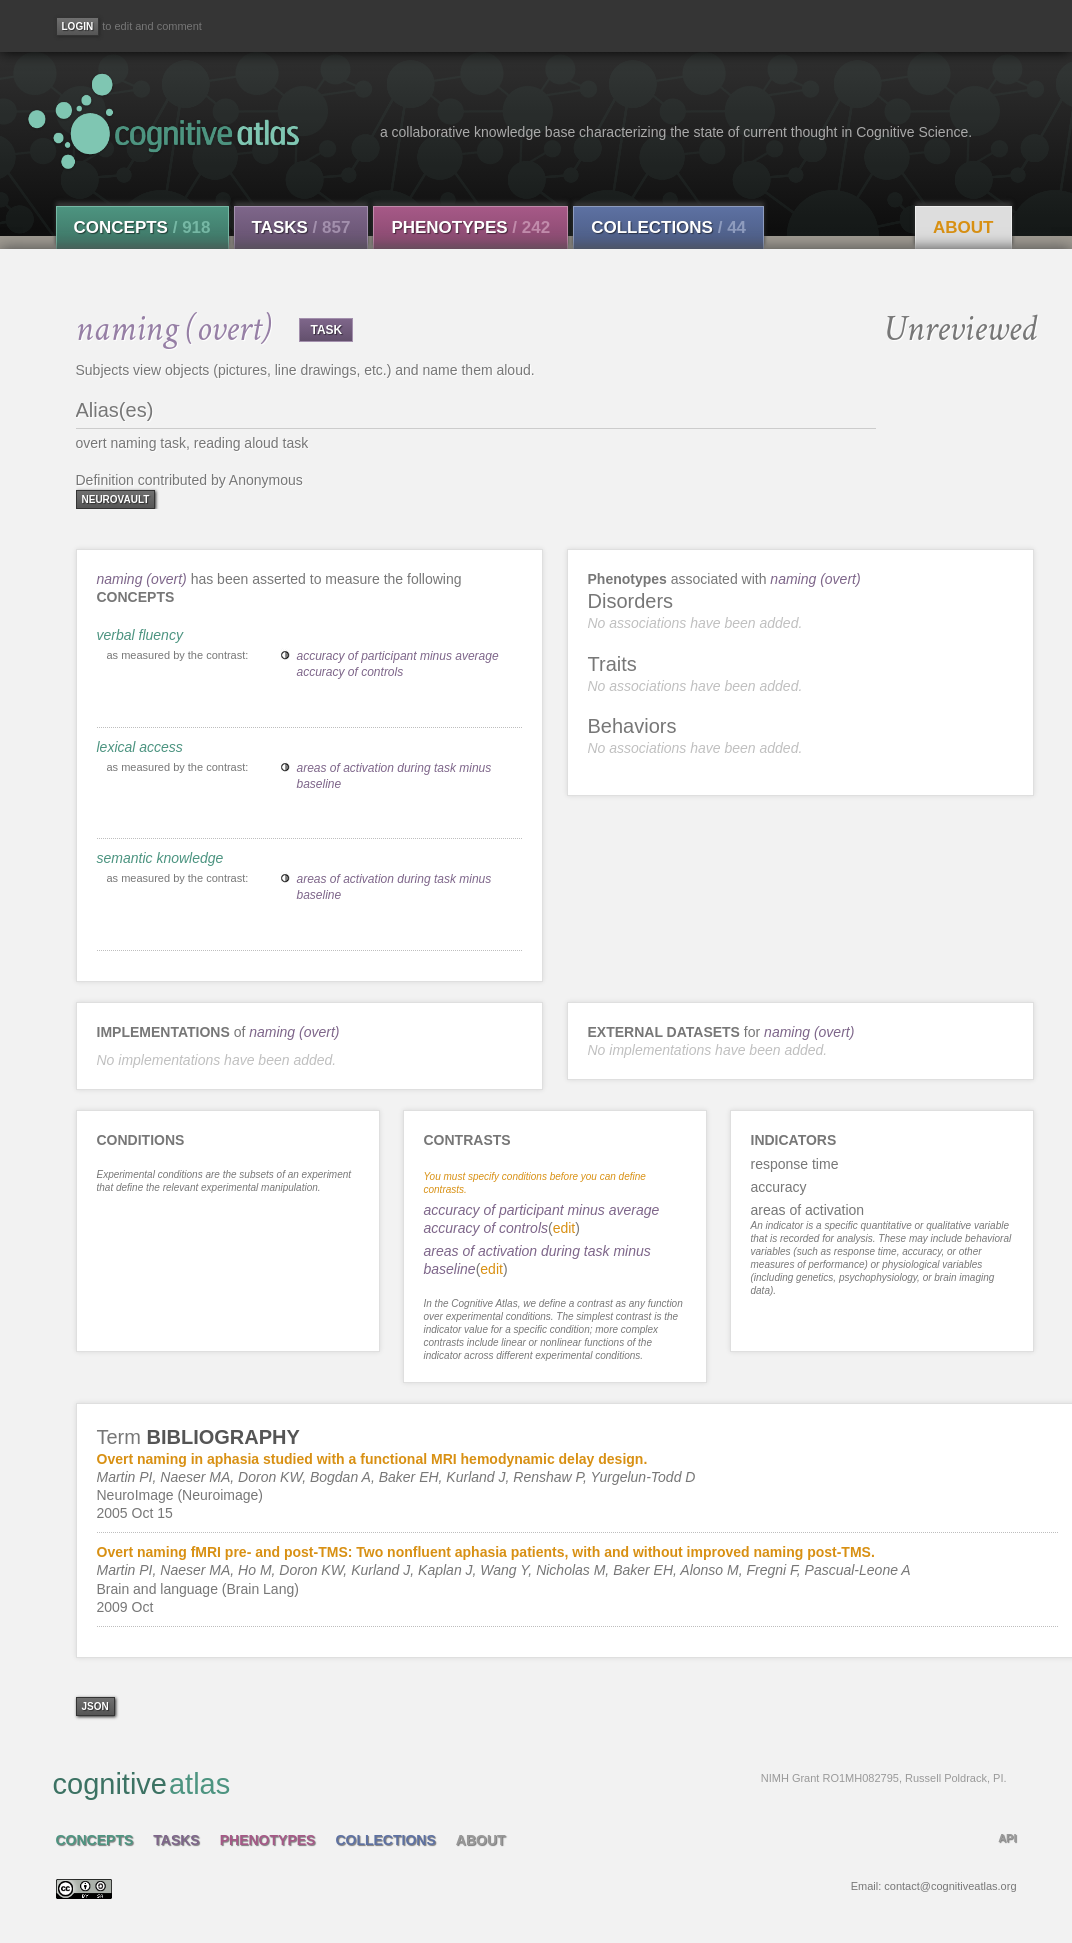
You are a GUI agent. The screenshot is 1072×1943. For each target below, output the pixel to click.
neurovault (116, 499)
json (95, 1706)
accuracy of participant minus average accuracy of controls (398, 664)
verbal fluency (140, 635)
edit (564, 1228)
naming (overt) (142, 579)
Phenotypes (470, 227)
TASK (326, 330)
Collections (668, 227)
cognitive (530, 1783)
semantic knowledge (160, 858)
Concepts (142, 227)
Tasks (301, 227)
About (963, 227)
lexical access (140, 747)
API (1007, 1838)
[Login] (78, 26)
